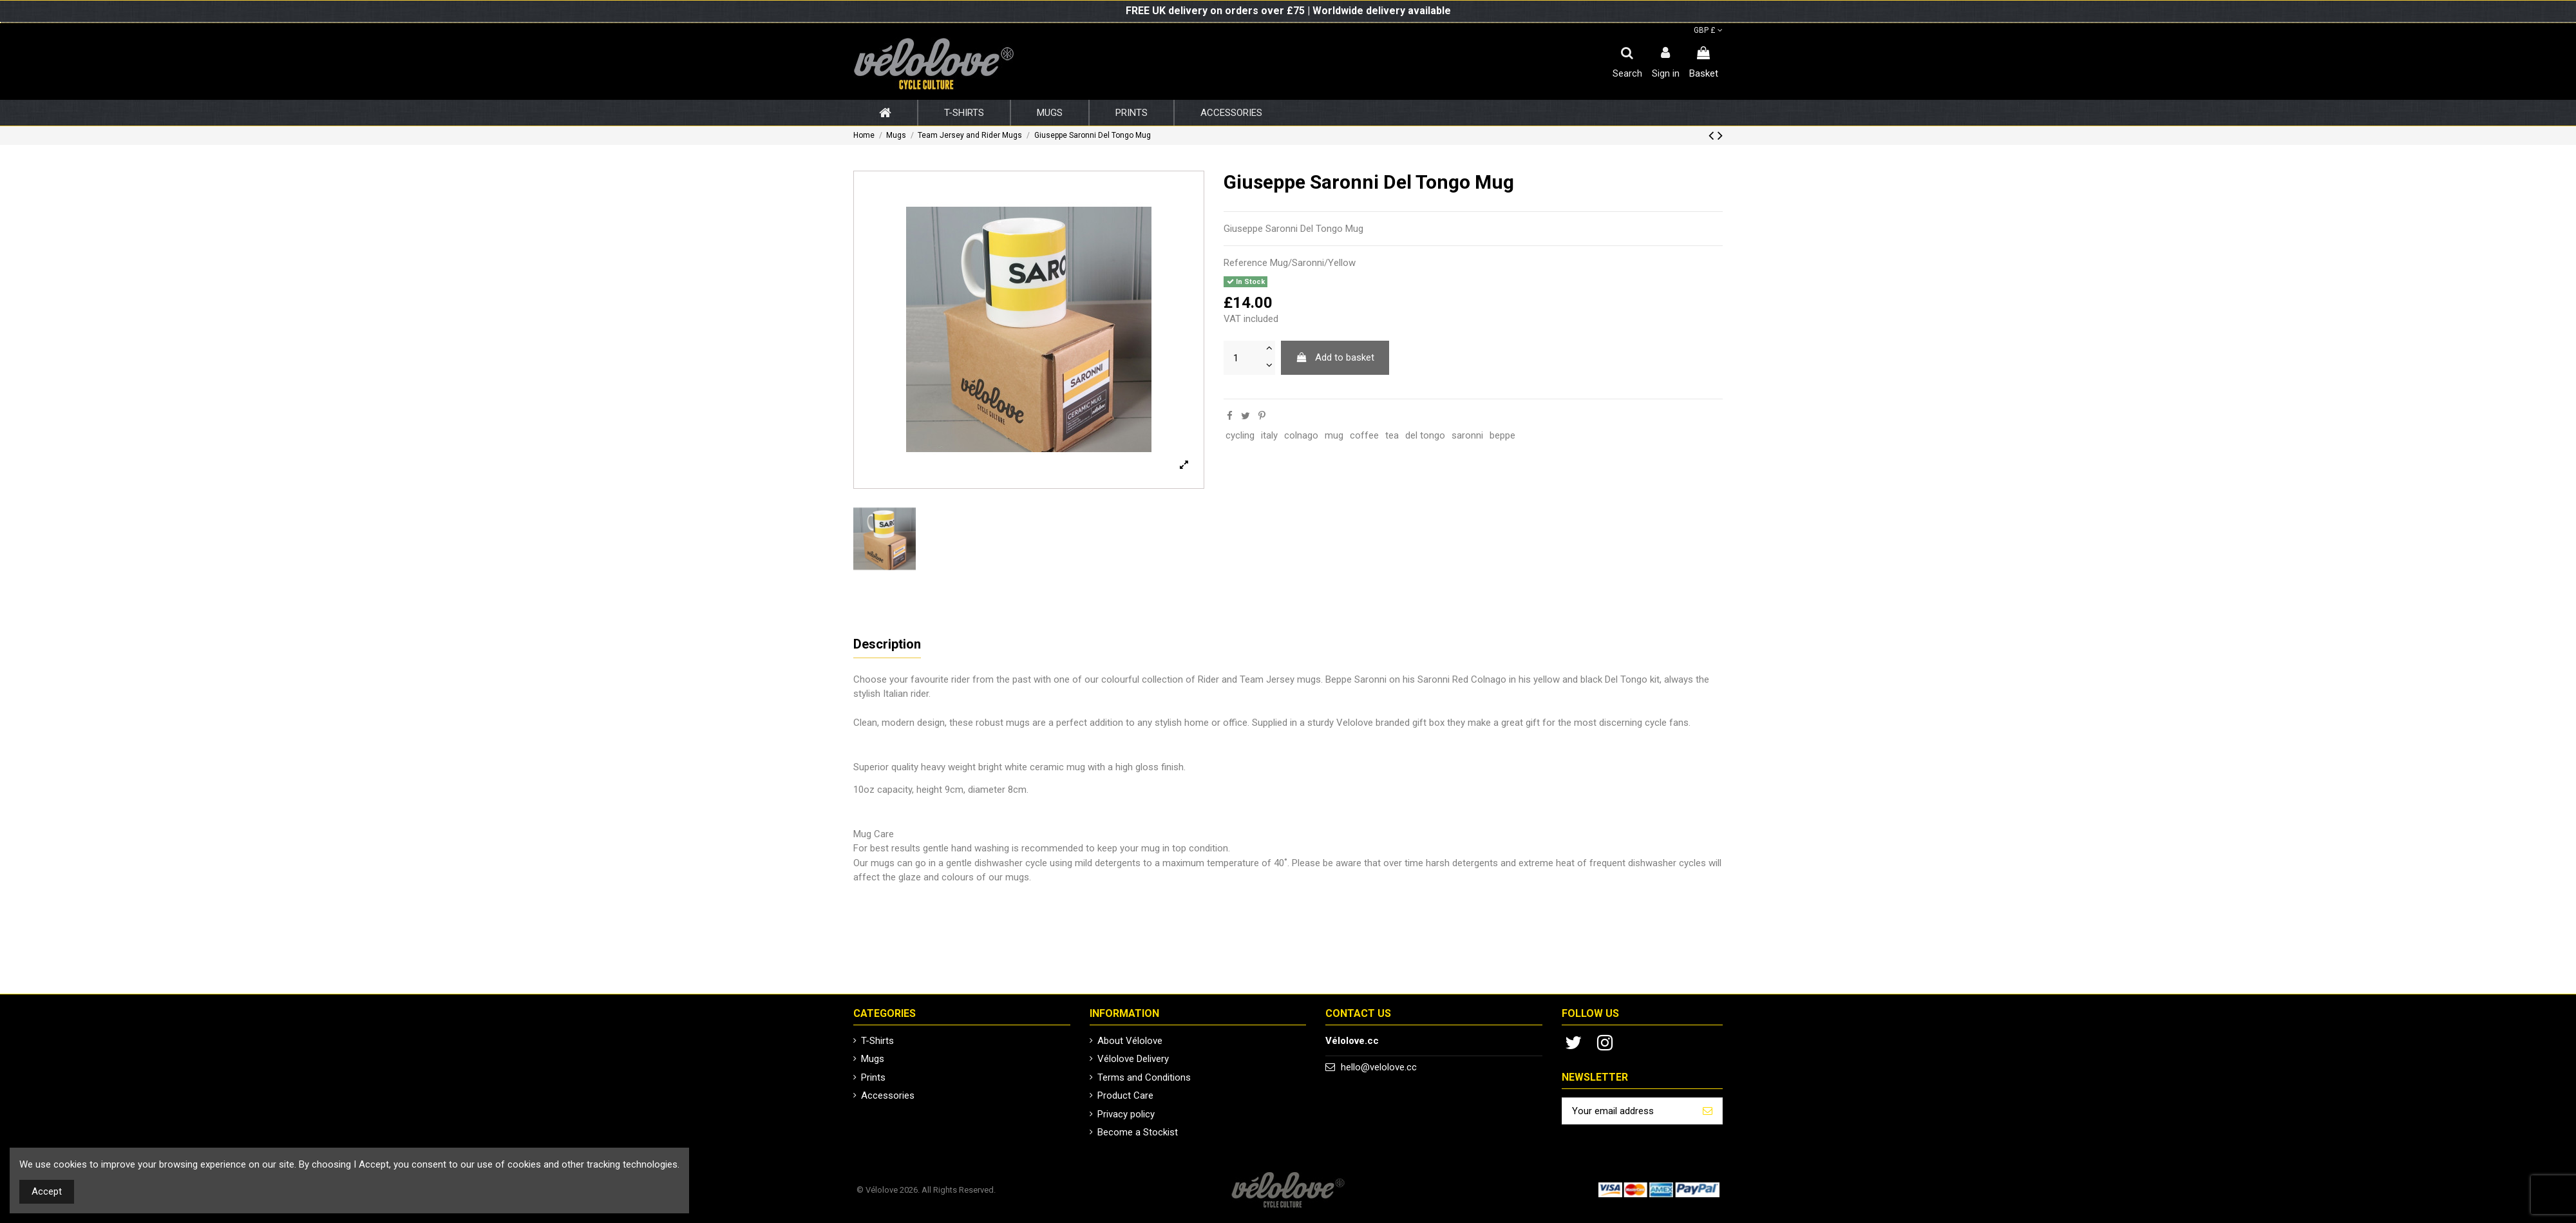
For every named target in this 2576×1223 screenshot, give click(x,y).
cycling (1240, 435)
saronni (1467, 435)
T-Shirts (877, 1041)
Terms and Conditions (1144, 1077)
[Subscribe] (1707, 1111)
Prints (873, 1077)
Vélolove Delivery (1133, 1059)
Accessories (887, 1095)
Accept (47, 1191)
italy (1269, 435)
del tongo (1425, 435)
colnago (1301, 435)
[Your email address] (1627, 1111)
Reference (1245, 263)
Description (887, 644)
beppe (1502, 435)
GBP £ (1708, 30)
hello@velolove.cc (1379, 1067)
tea (1392, 435)
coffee (1364, 435)
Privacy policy (1126, 1114)
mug (1334, 435)
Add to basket (1335, 357)
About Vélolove (1129, 1041)
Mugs (872, 1059)
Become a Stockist (1137, 1132)
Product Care (1125, 1095)
